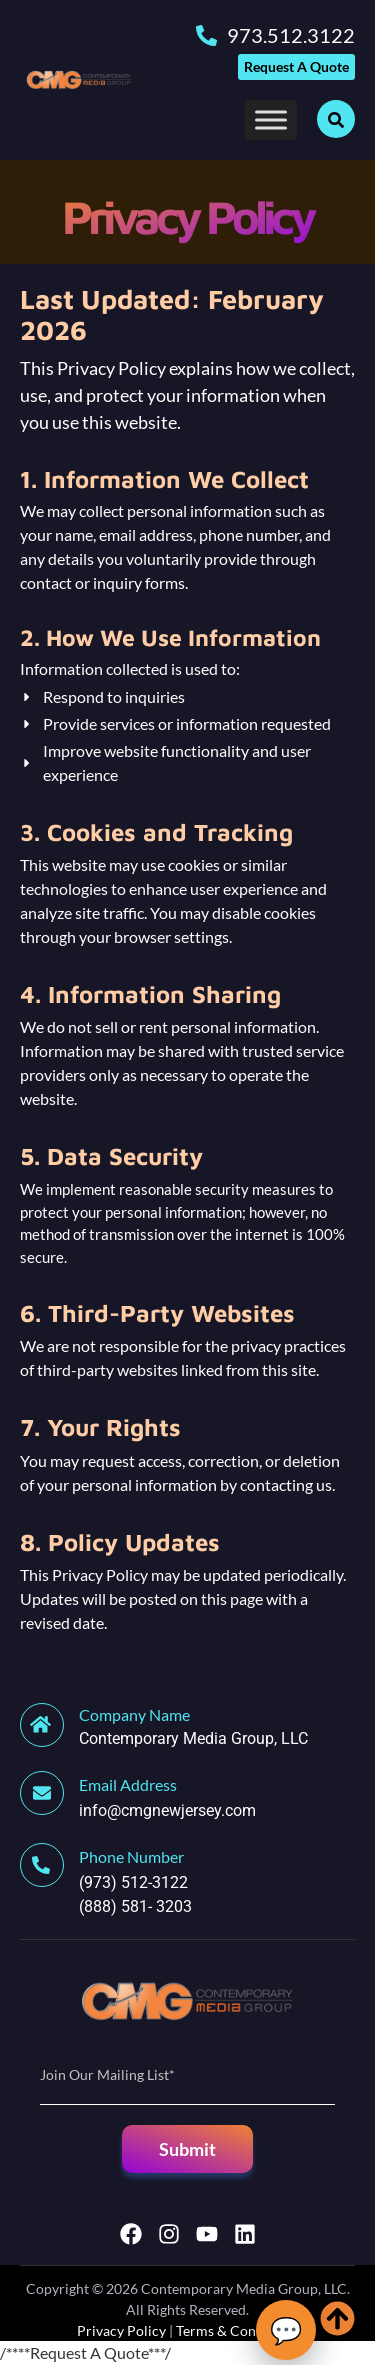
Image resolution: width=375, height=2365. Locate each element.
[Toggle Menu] (271, 119)
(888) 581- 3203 (135, 1906)
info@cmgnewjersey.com (167, 1810)
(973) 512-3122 (133, 1882)
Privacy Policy (121, 2330)
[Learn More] (187, 1727)
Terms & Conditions (237, 2330)
